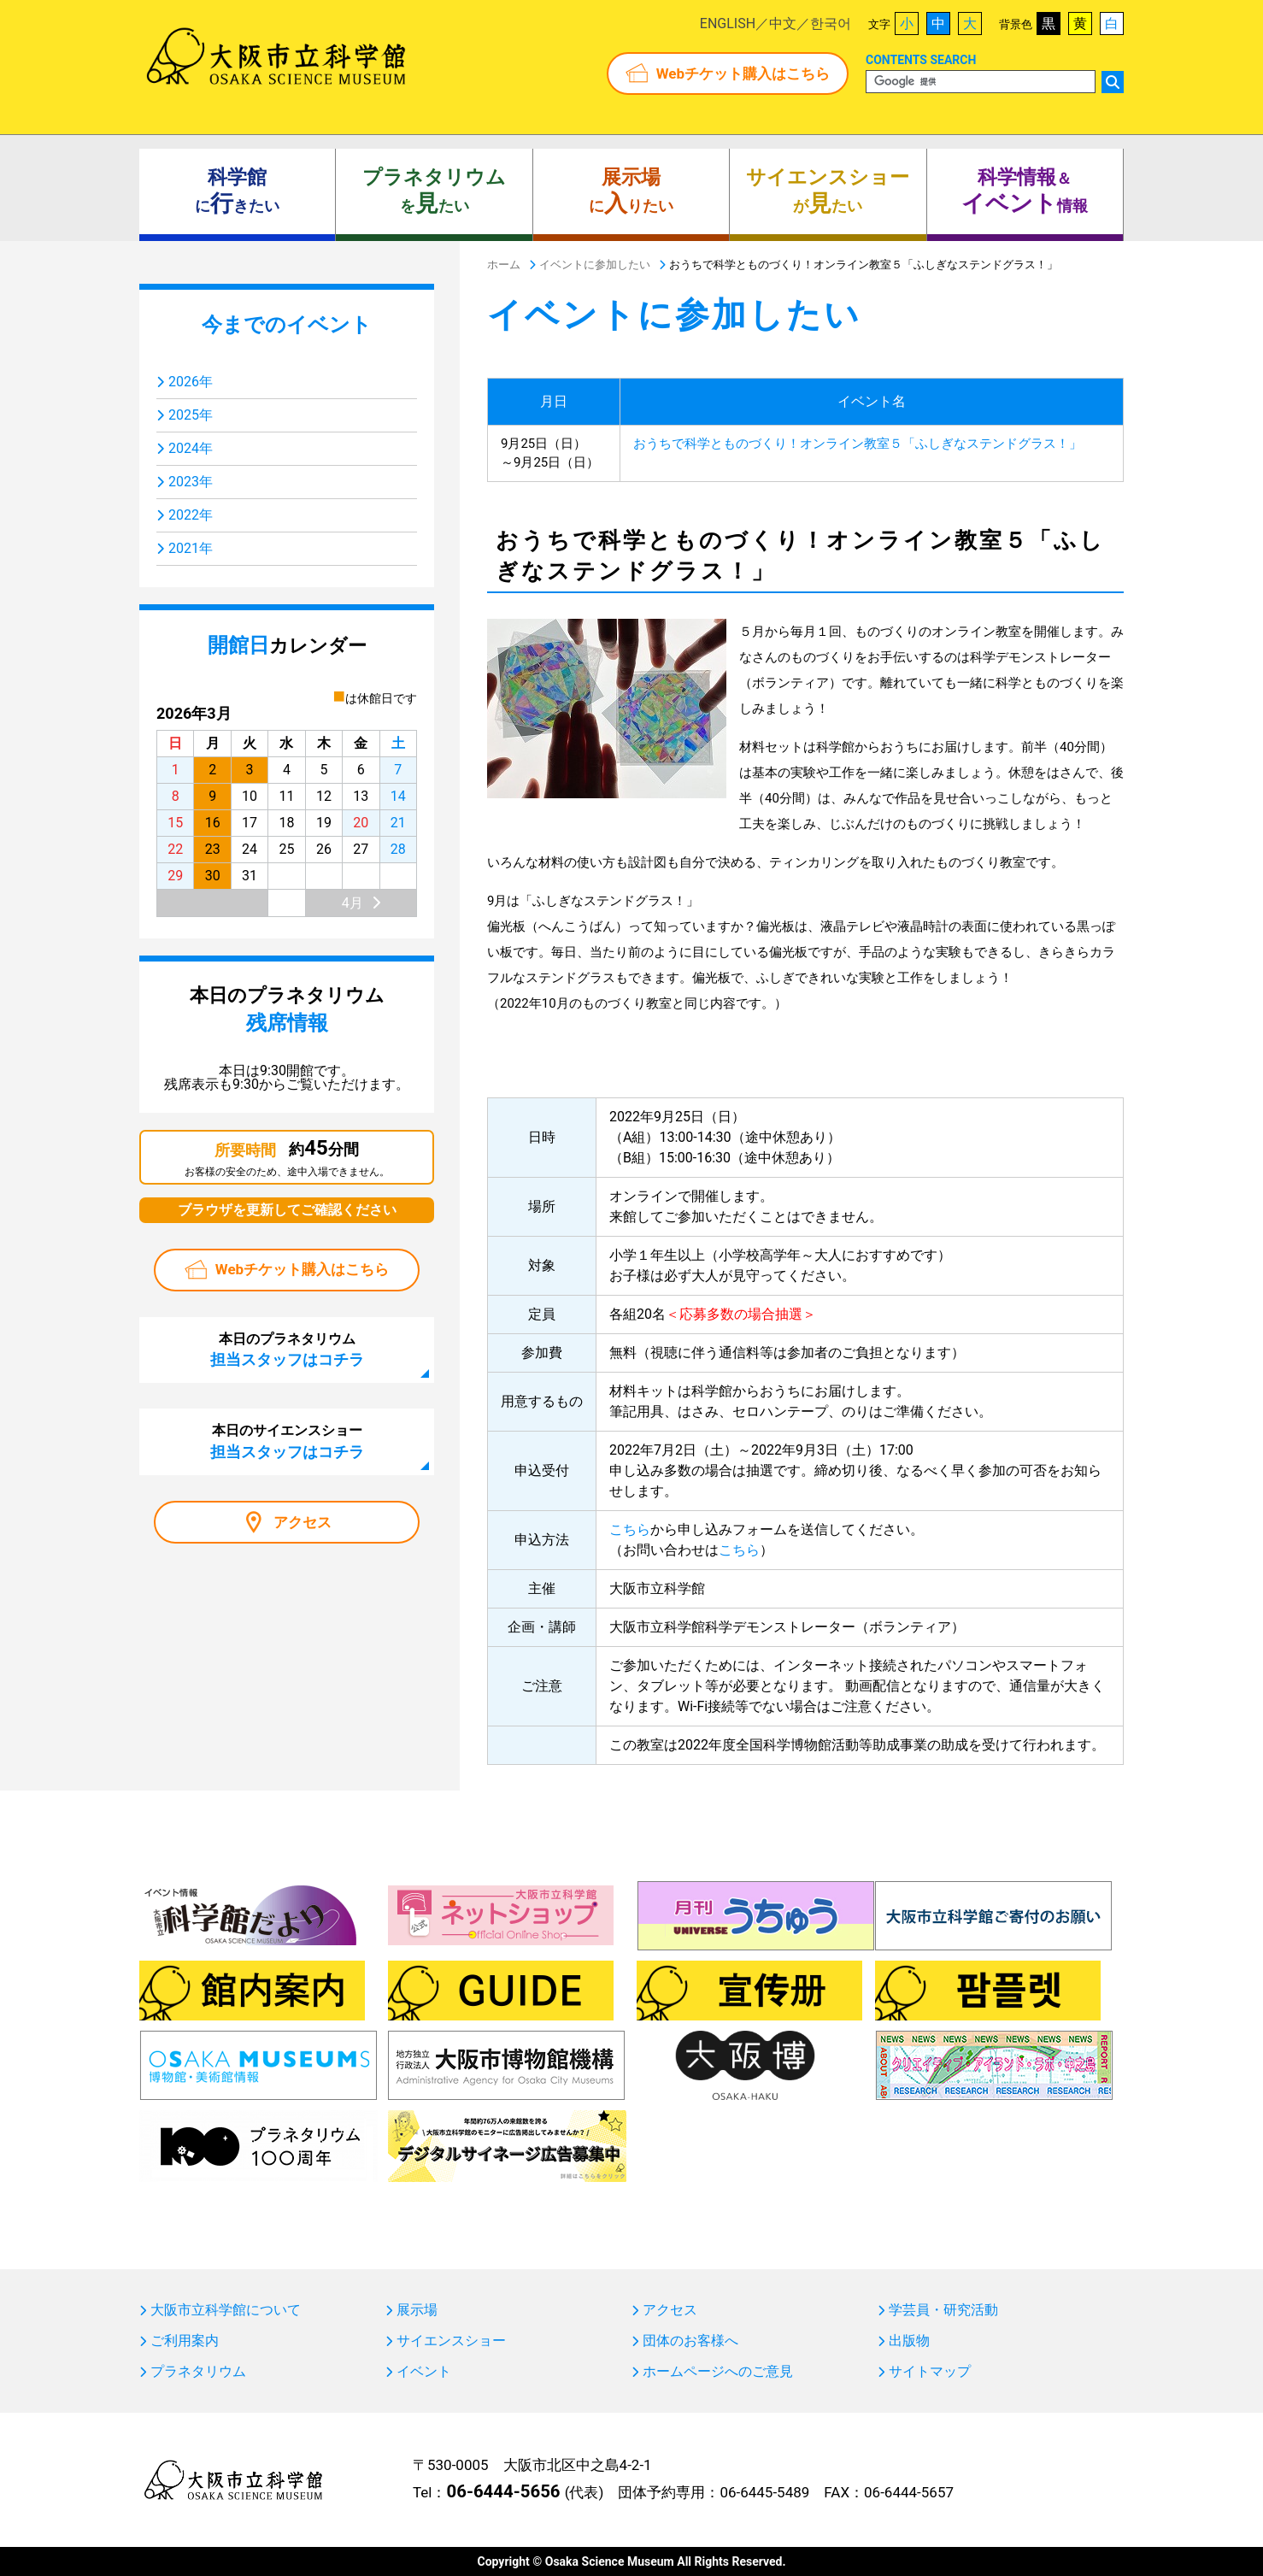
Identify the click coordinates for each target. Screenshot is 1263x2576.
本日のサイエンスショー (287, 1441)
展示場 (417, 2310)
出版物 (909, 2341)
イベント (424, 2372)
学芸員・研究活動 (943, 2310)
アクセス (302, 1522)
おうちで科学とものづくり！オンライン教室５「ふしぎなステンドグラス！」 (857, 443)
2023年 (190, 481)
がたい (827, 191)
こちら (629, 1529)
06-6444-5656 (503, 2491)
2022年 (190, 515)
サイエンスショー (451, 2341)
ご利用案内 (184, 2341)
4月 (352, 903)
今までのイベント (287, 325)
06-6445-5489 (764, 2492)
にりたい (631, 191)
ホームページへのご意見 (718, 2372)
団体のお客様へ (690, 2341)
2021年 (190, 548)
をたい (434, 191)
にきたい (237, 191)
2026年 (190, 381)
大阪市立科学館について (225, 2310)
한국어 (830, 23)
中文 (782, 23)
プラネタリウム (198, 2372)
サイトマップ (930, 2372)
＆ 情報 (1024, 191)
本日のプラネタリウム (287, 1349)
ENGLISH (727, 23)
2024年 (190, 448)
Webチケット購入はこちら (743, 73)
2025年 (190, 415)
